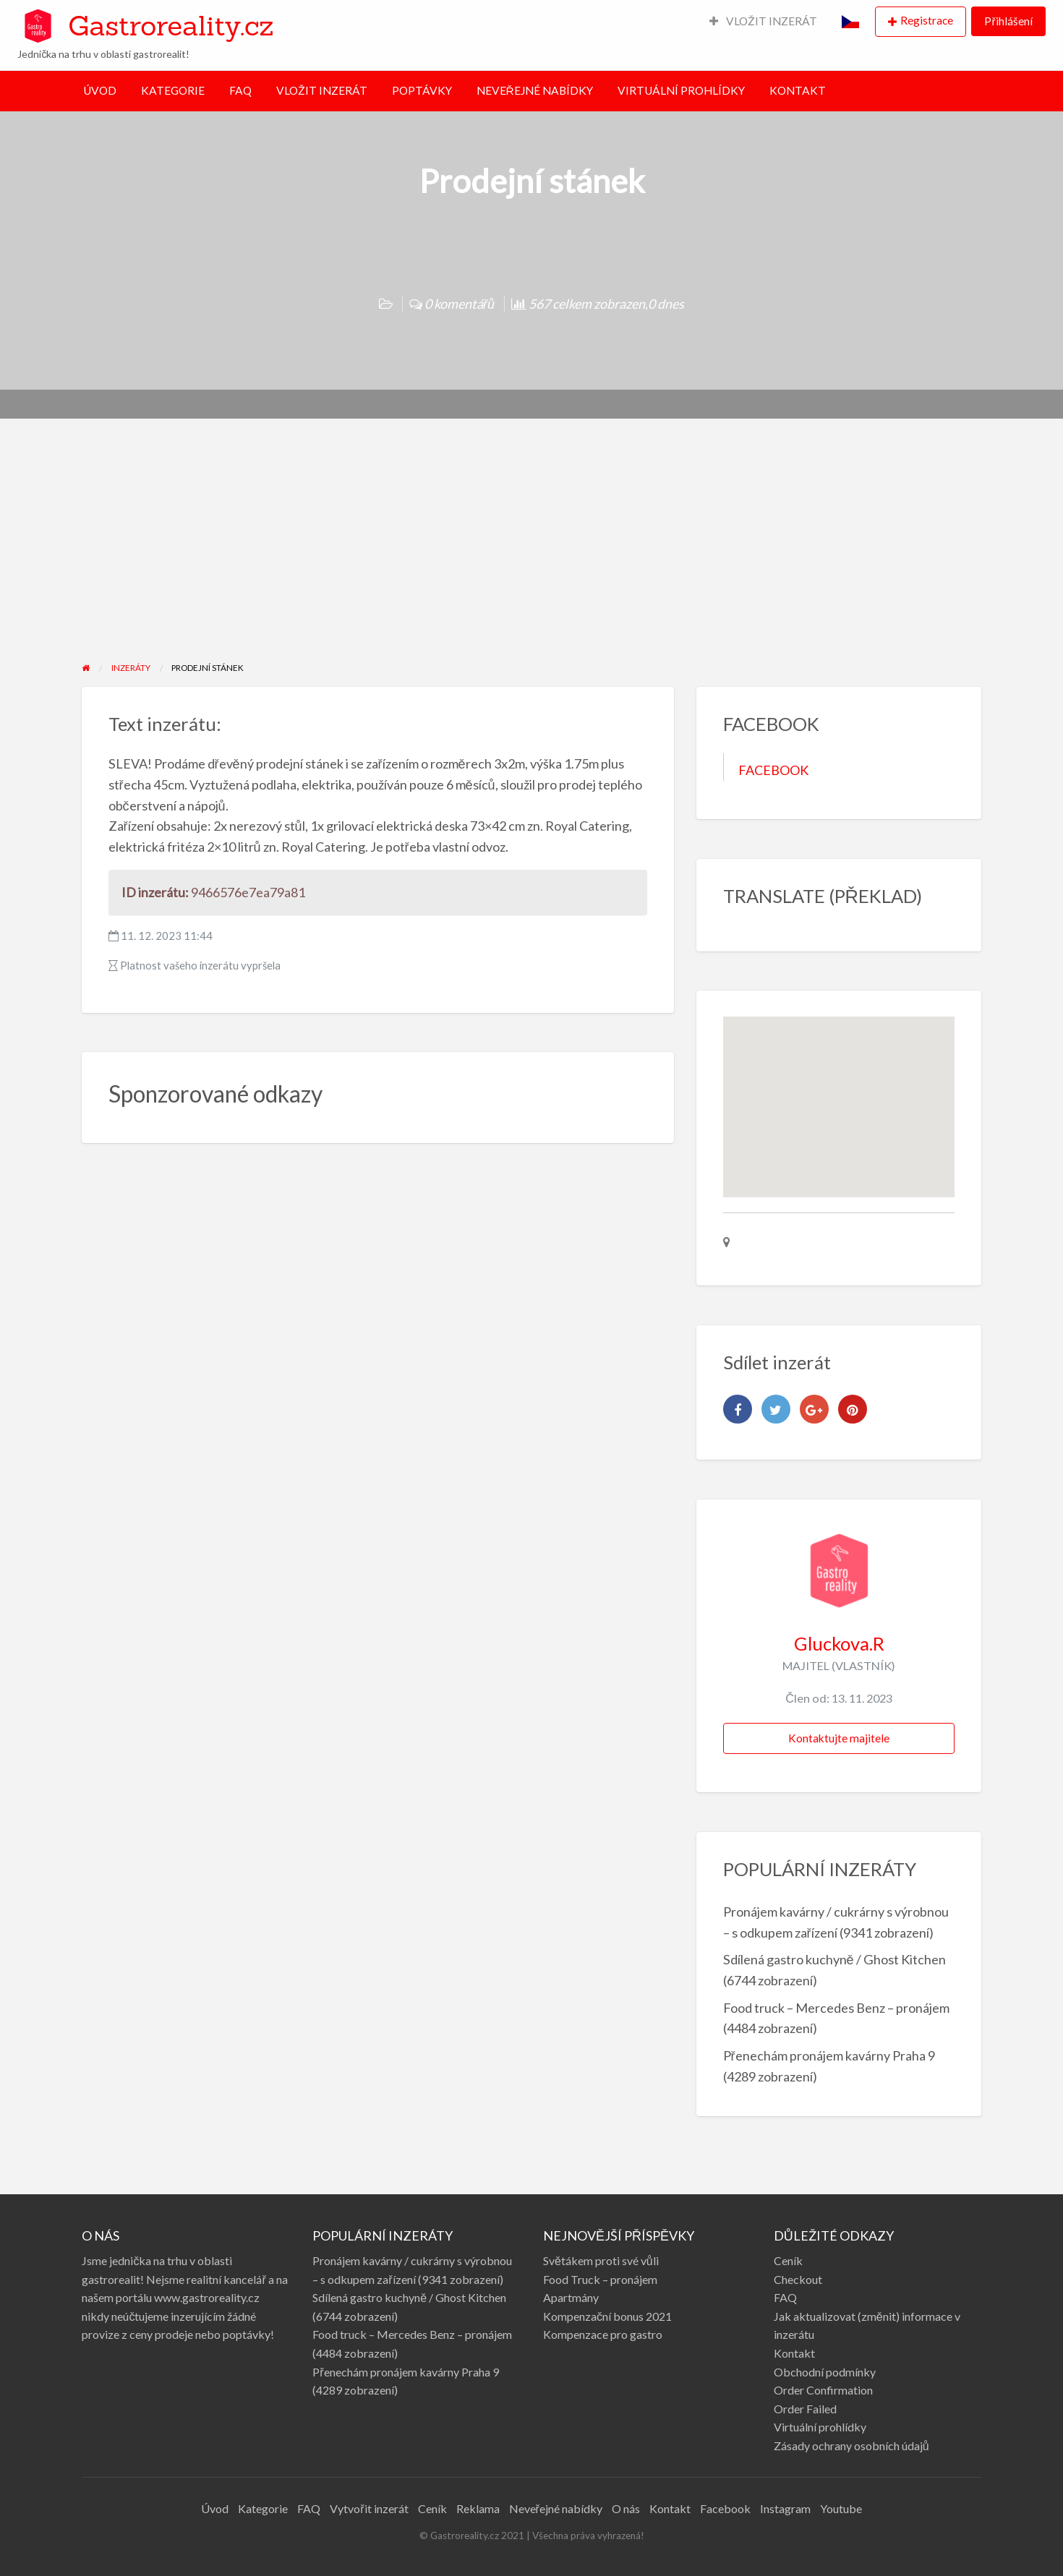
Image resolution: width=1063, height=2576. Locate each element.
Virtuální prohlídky (820, 2427)
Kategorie (263, 2508)
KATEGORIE (173, 90)
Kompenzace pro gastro (602, 2334)
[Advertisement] (531, 552)
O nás (626, 2508)
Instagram (785, 2508)
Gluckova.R (839, 1643)
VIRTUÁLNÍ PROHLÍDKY (681, 90)
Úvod (215, 2508)
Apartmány (571, 2297)
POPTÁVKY (422, 90)
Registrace (926, 20)
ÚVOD (99, 90)
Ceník (788, 2260)
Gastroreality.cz (170, 25)
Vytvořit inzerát (369, 2508)
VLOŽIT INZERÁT (763, 20)
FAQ (240, 90)
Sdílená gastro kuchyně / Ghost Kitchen (834, 1959)
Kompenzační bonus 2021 (607, 2316)
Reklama (478, 2508)
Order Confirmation (823, 2390)
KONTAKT (797, 90)
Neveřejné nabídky (555, 2508)
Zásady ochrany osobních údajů (851, 2445)
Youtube (841, 2508)
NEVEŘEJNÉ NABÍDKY (535, 90)
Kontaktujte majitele (838, 1738)
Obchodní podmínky (825, 2372)
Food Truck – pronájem (600, 2279)
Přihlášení (1008, 20)
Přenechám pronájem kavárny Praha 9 (829, 2055)
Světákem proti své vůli (601, 2260)
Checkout (798, 2279)
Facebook (725, 2508)
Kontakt (794, 2353)
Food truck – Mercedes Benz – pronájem (836, 2008)
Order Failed (805, 2408)
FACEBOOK (773, 770)
